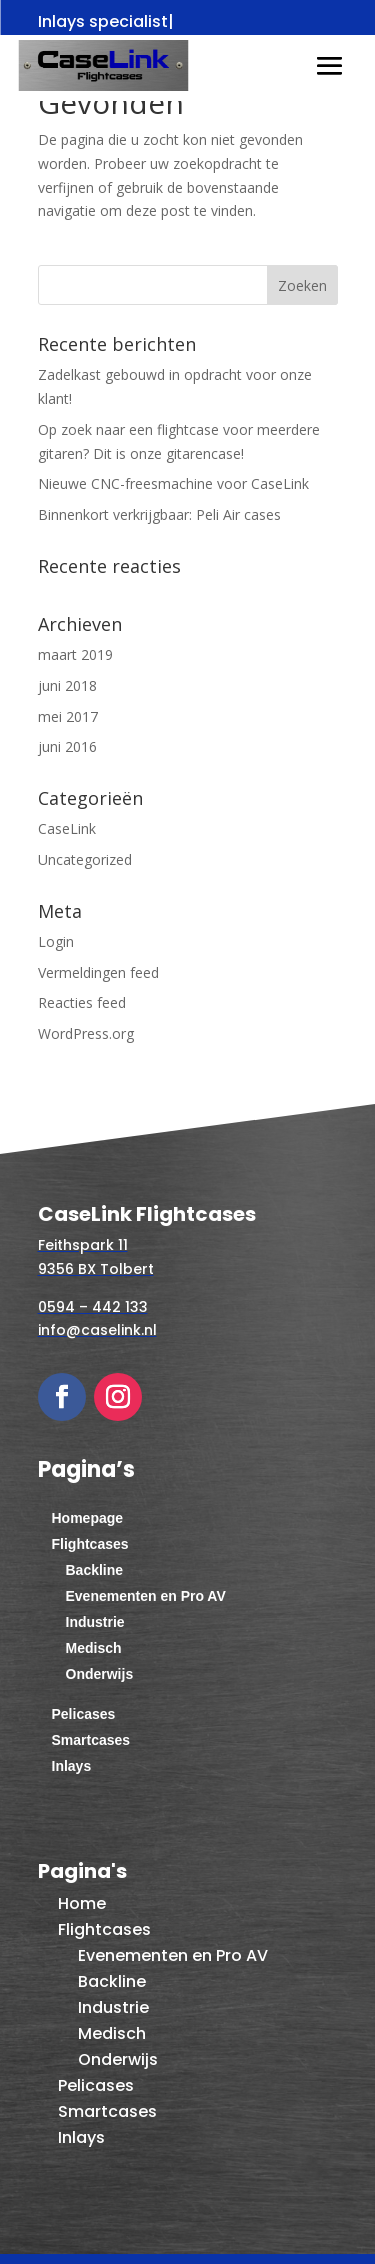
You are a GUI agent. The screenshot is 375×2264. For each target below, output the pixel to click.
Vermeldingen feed (98, 972)
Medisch (94, 1648)
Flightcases (90, 1544)
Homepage (88, 1518)
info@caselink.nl (97, 1330)
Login (56, 941)
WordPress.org (86, 1033)
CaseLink (67, 828)
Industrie (95, 1622)
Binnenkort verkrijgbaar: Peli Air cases (159, 514)
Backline (95, 1570)
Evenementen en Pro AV (146, 1596)
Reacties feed (82, 1002)
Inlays (72, 1766)
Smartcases (91, 1740)
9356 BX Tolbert (96, 1269)
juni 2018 (67, 685)
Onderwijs (100, 1674)
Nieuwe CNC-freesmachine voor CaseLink (173, 483)
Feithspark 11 (83, 1245)
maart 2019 (75, 654)
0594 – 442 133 (93, 1307)
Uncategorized (85, 859)
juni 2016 (67, 746)
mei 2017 (68, 716)
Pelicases (84, 1714)
